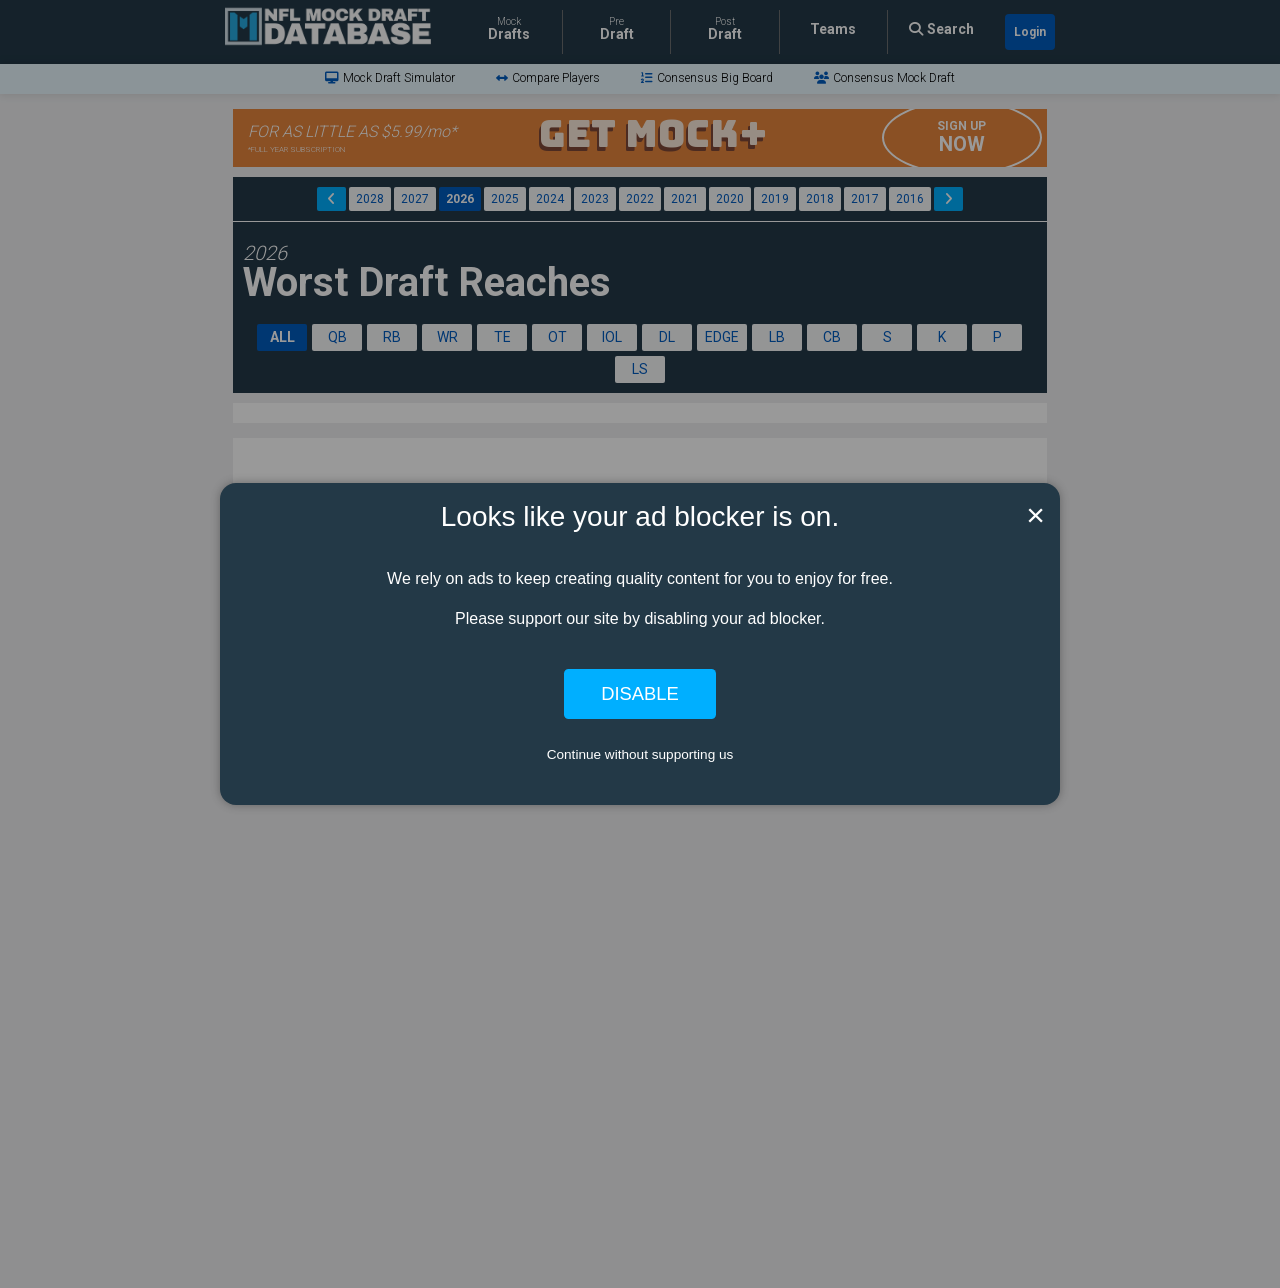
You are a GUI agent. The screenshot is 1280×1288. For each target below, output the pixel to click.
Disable (640, 693)
